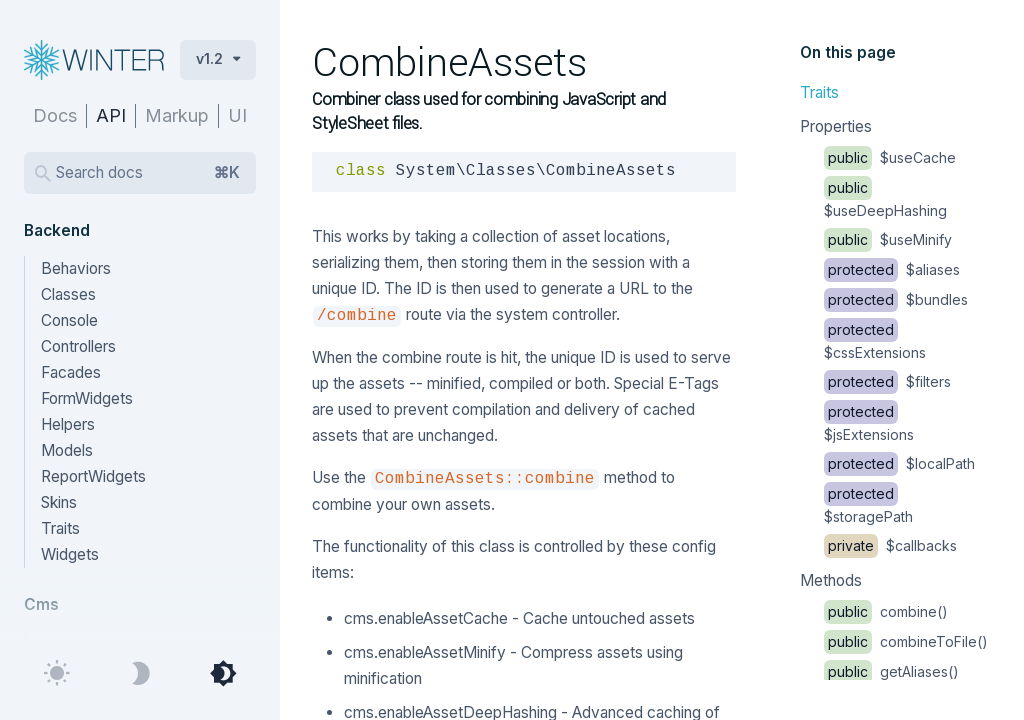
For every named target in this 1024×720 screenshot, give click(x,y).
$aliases (892, 269)
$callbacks (890, 545)
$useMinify (888, 239)
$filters (887, 381)
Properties (836, 126)
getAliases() (891, 671)
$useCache (890, 157)
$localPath (899, 463)
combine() (886, 611)
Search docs (148, 173)
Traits (819, 92)
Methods (831, 580)
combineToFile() (906, 641)
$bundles (896, 299)
